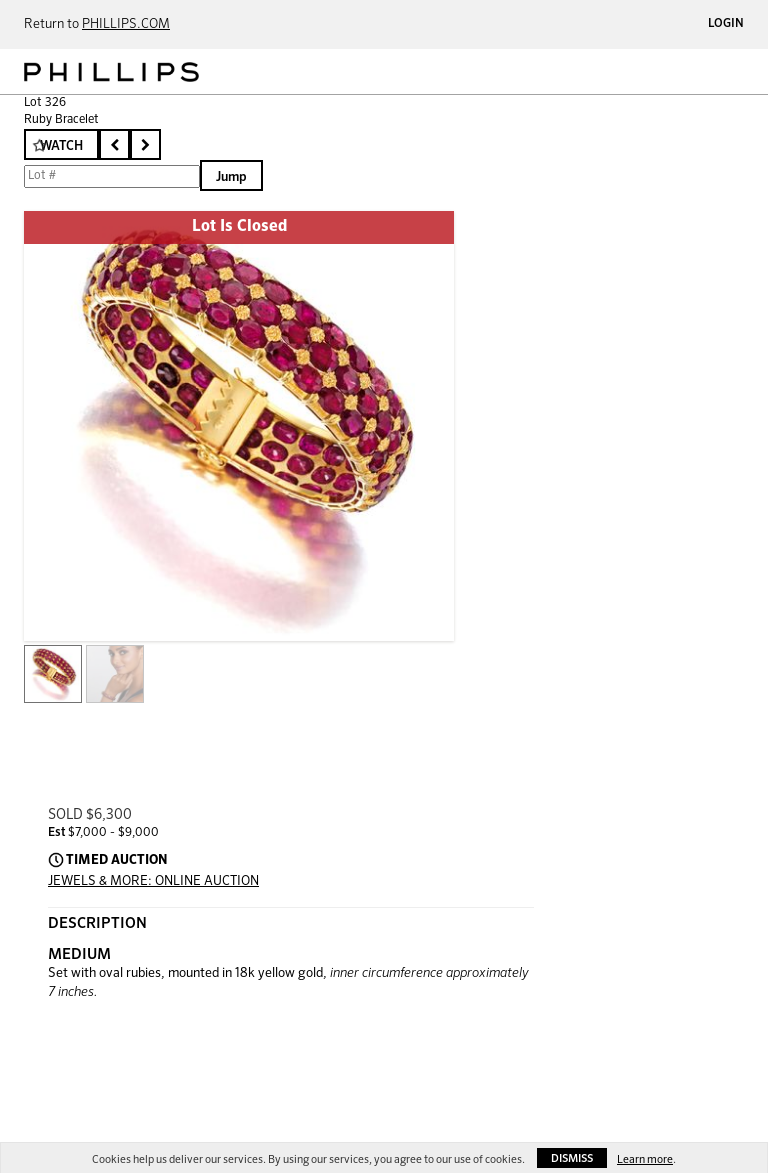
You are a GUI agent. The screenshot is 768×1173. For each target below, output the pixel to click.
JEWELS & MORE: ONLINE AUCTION (153, 881)
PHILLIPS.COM (126, 24)
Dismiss (572, 1158)
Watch (61, 146)
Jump (231, 177)
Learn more (645, 1159)
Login (726, 24)
